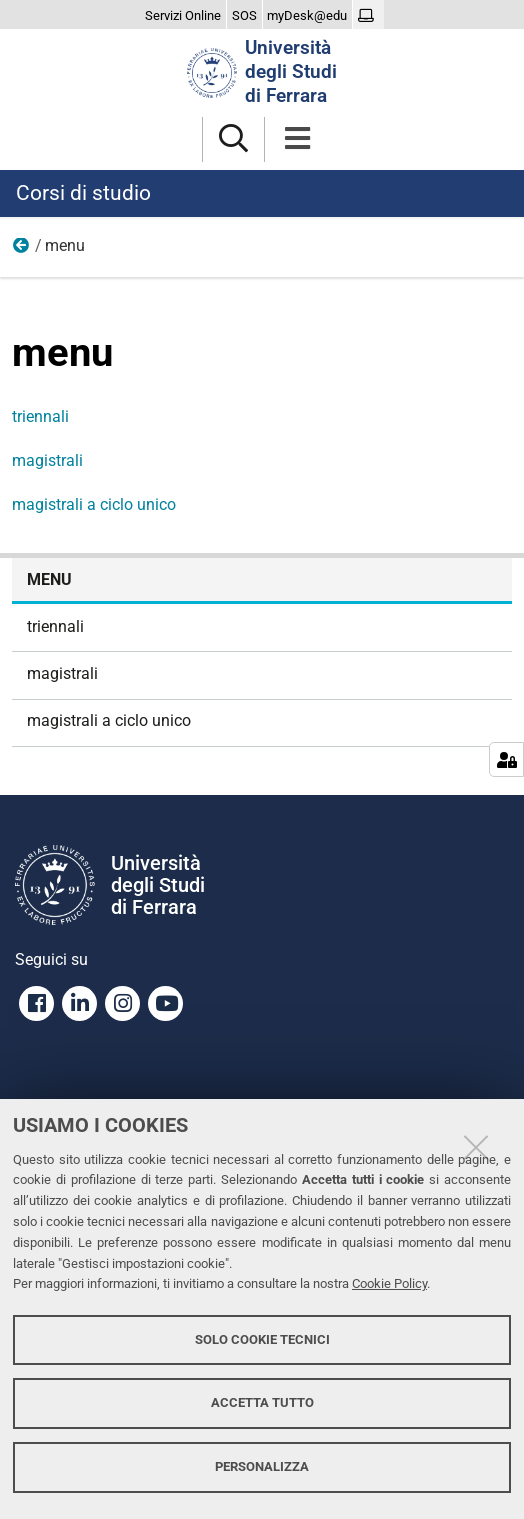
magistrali (47, 460)
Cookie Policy (389, 1283)
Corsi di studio (83, 193)
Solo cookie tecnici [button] (262, 1339)
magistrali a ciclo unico (94, 504)
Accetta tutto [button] (262, 1402)
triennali (40, 416)
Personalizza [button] (262, 1466)
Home (22, 250)
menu (49, 579)
